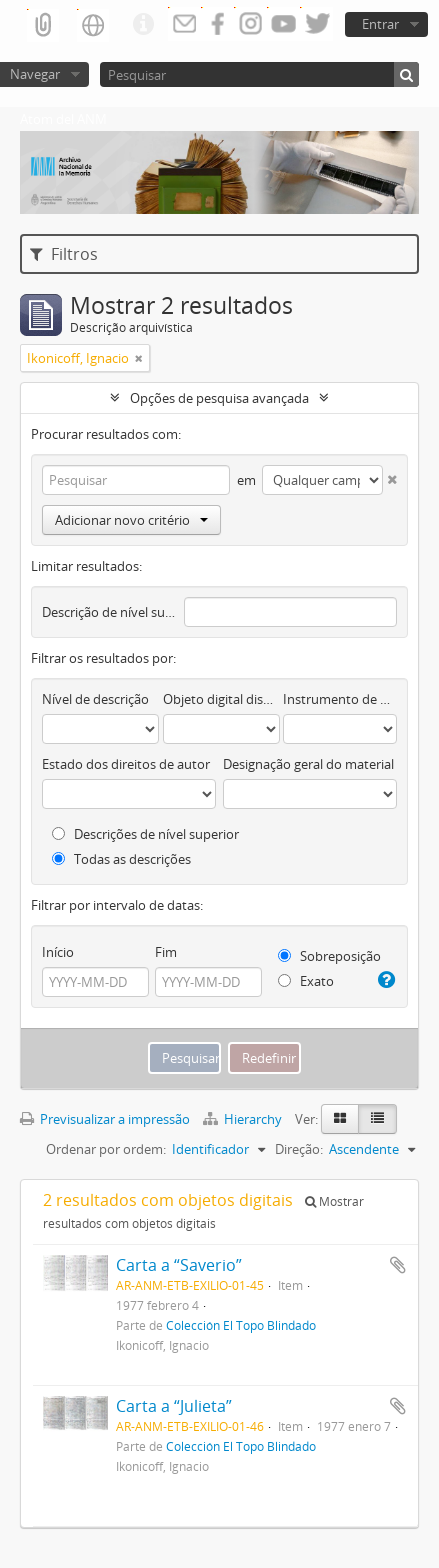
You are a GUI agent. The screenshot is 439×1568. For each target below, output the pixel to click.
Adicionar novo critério (131, 520)
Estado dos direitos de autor (126, 764)
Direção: (299, 1149)
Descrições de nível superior (145, 834)
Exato (306, 981)
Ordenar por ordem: (106, 1149)
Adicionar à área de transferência (398, 1265)
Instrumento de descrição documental (340, 699)
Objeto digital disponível (221, 699)
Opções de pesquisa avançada (219, 398)
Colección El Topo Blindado (241, 1325)
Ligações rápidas (143, 25)
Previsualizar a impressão (105, 1119)
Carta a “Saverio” (179, 1265)
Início (58, 952)
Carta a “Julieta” (174, 1406)
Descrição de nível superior (109, 612)
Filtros (64, 254)
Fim (166, 952)
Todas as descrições (121, 859)
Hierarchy (244, 1119)
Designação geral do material (308, 764)
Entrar (380, 24)
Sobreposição (329, 956)
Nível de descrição (95, 699)
